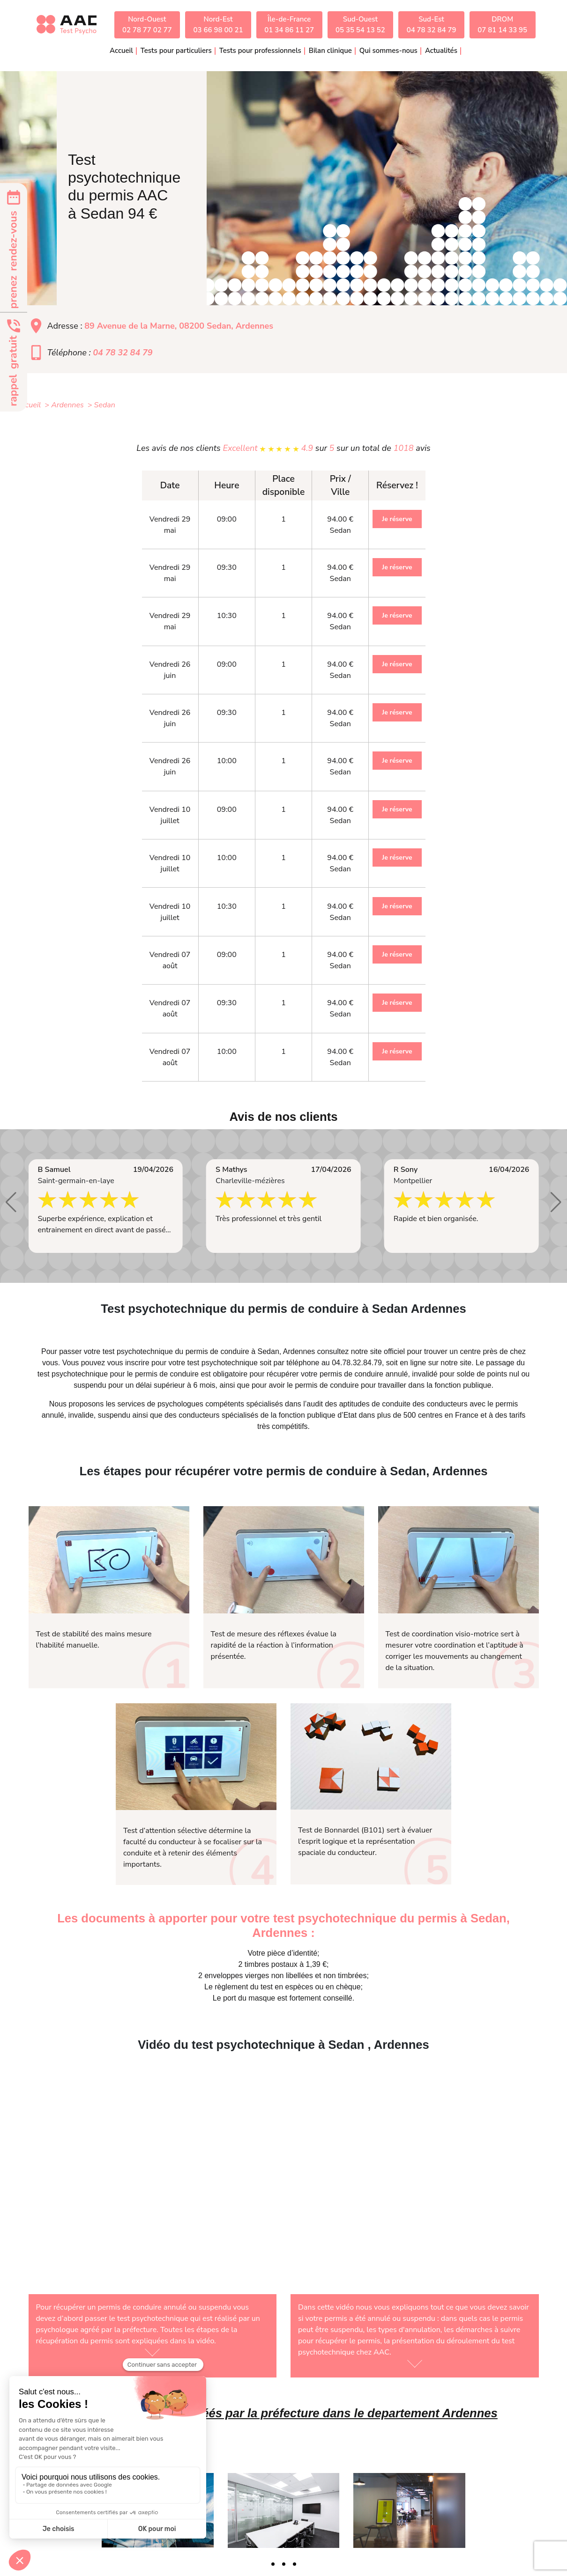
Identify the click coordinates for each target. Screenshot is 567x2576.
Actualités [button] (441, 50)
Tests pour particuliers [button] (176, 50)
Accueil (121, 50)
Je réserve (397, 519)
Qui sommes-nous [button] (388, 50)
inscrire (137, 1363)
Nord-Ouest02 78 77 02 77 (147, 25)
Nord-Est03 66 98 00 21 (218, 25)
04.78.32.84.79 (357, 1363)
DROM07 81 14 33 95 (502, 25)
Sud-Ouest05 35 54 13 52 (360, 25)
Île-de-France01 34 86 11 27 (289, 25)
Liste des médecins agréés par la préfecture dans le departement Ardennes (283, 2413)
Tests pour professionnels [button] (260, 50)
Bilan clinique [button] (330, 50)
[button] (11, 1202)
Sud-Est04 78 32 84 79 (431, 25)
